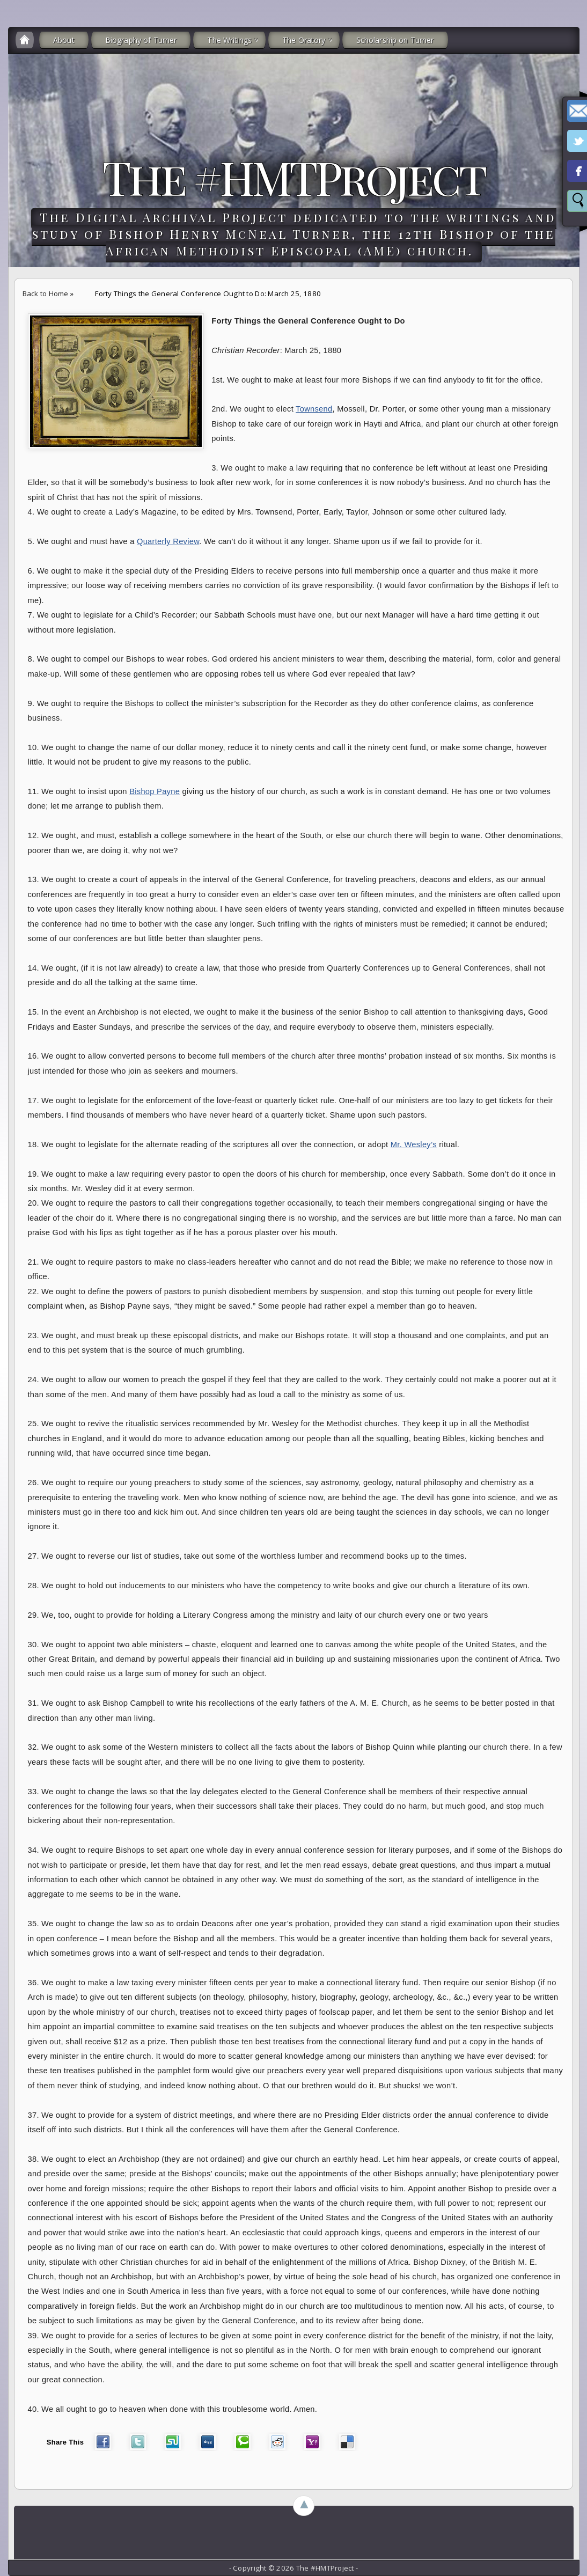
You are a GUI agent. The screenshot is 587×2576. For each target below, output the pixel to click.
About (64, 40)
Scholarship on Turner (395, 40)
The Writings (229, 40)
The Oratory (304, 40)
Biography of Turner (141, 40)
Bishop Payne (154, 791)
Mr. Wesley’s (414, 1144)
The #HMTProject (293, 176)
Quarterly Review (168, 541)
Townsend (314, 409)
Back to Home (46, 293)
